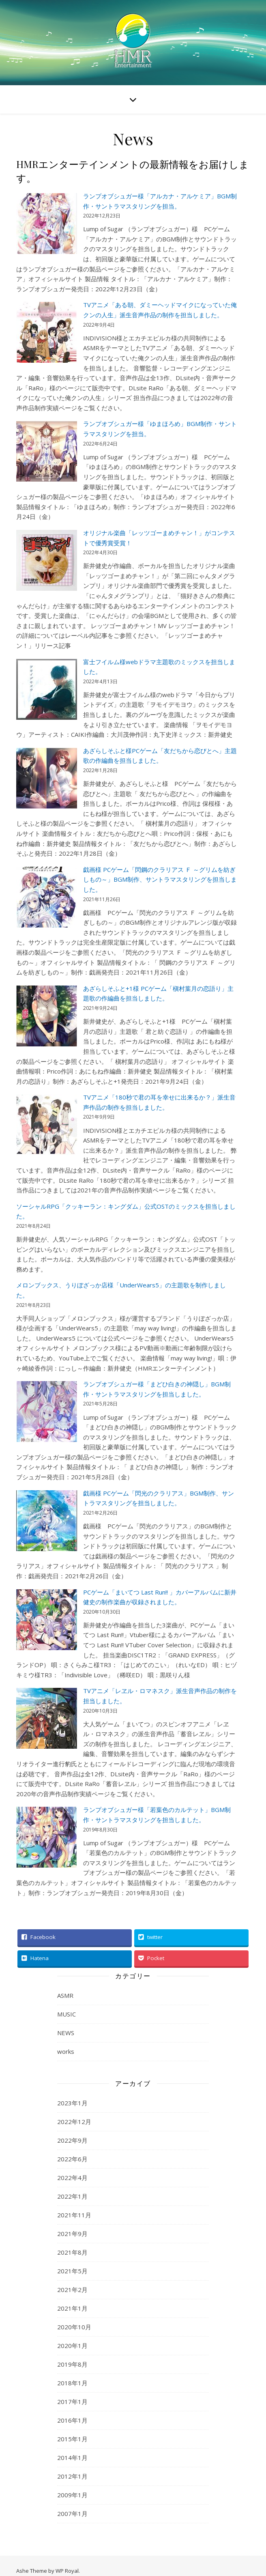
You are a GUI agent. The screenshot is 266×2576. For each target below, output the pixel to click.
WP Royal (67, 2570)
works (65, 2051)
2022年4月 (72, 2178)
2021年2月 (72, 2289)
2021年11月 (74, 2215)
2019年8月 (72, 2364)
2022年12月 (74, 2122)
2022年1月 (72, 2196)
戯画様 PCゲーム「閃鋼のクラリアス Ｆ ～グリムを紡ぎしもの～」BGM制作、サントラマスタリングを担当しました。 (160, 879)
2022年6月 (72, 2159)
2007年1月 (72, 2513)
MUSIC (66, 2014)
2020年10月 (74, 2327)
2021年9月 (72, 2234)
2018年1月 (72, 2383)
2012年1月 (72, 2476)
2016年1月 (72, 2420)
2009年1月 (72, 2495)
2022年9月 (72, 2140)
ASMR (65, 1995)
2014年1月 (72, 2457)
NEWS (65, 2033)
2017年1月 (72, 2401)
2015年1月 (72, 2439)
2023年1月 (72, 2103)
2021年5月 (72, 2271)
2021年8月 (72, 2252)
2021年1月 (72, 2308)
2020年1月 (72, 2345)
